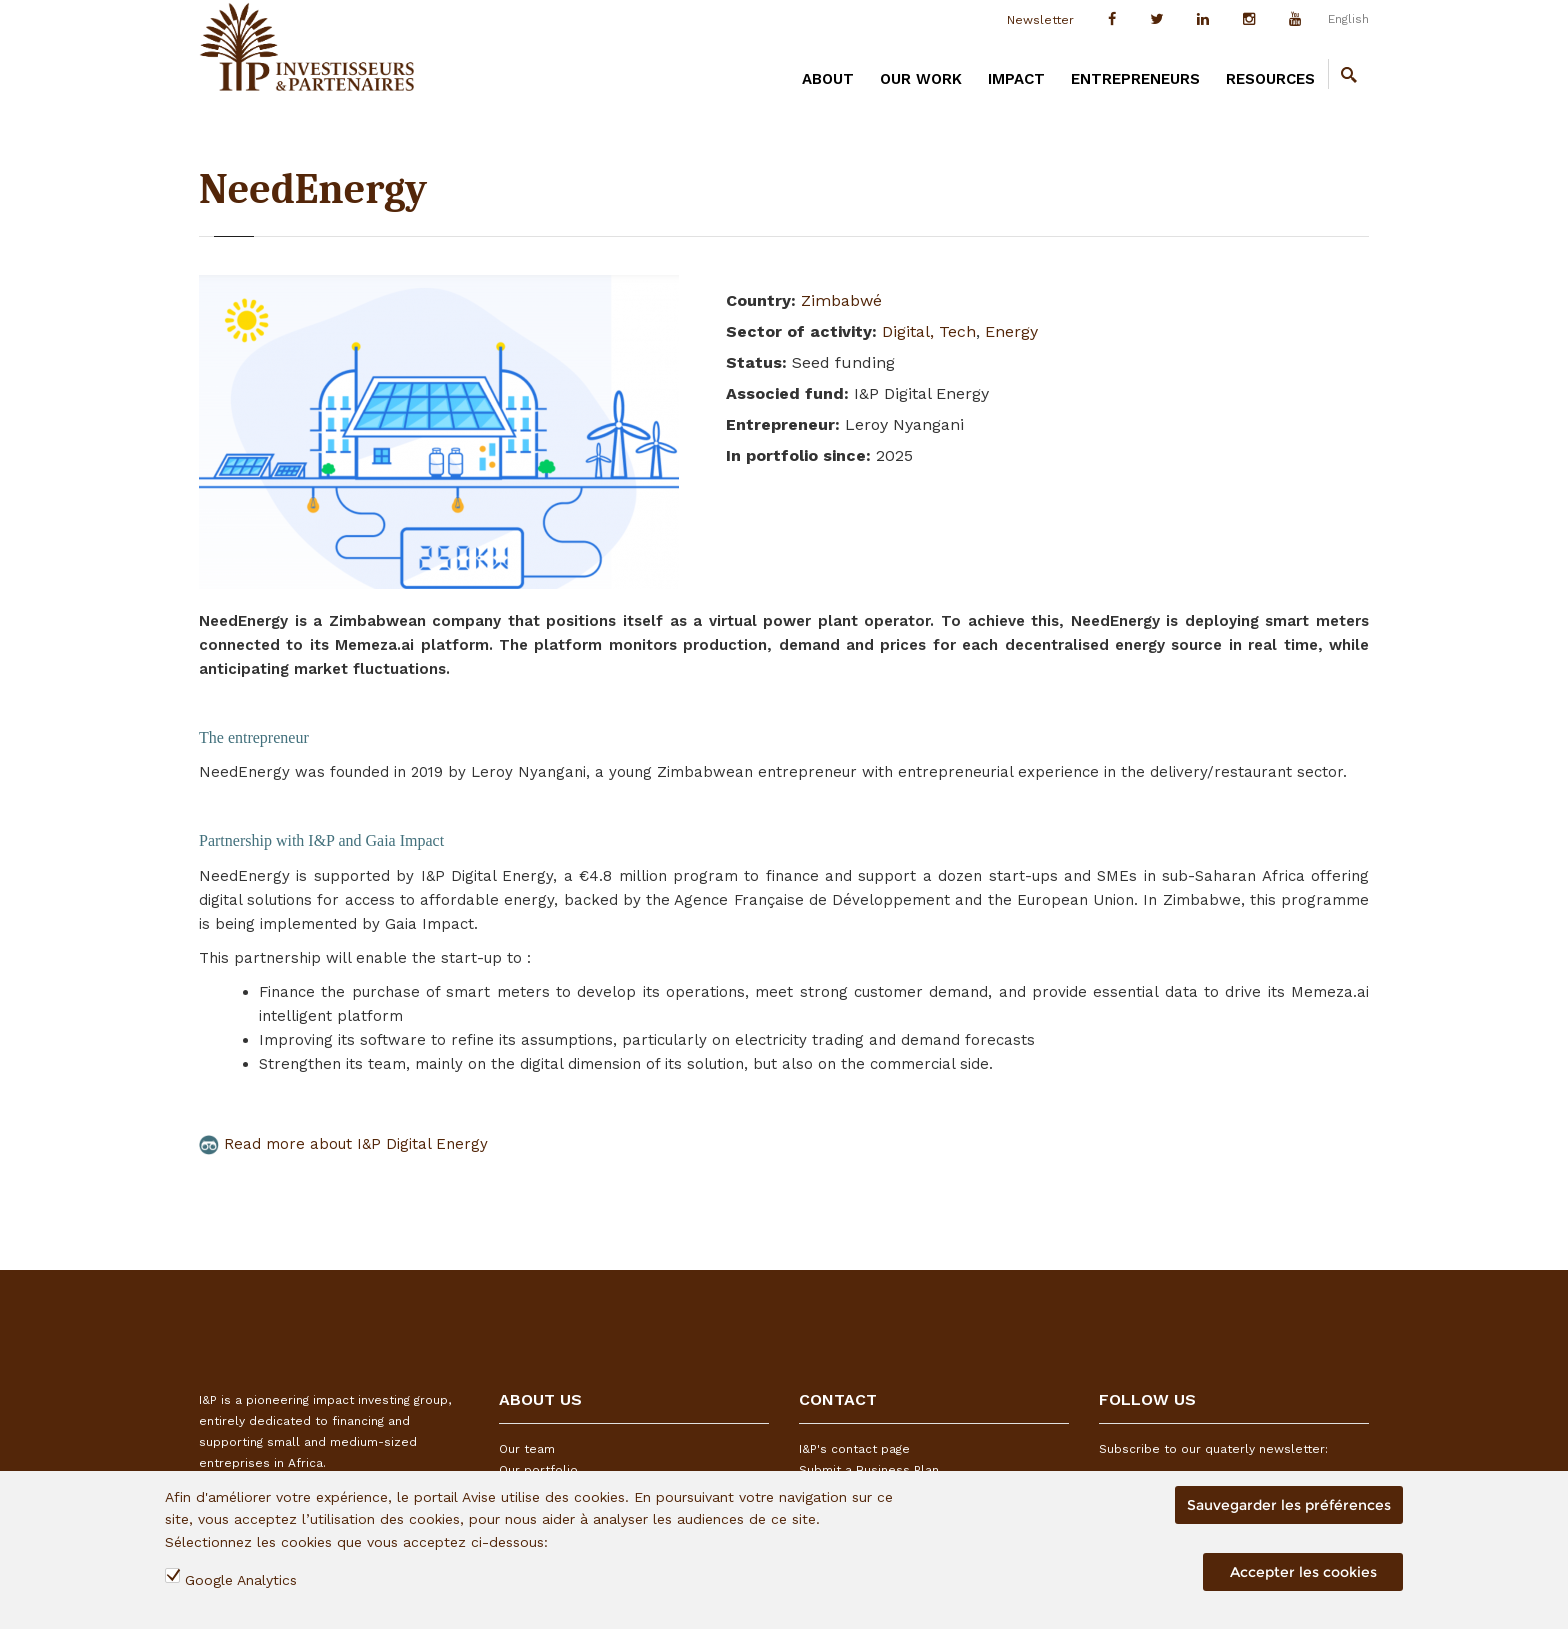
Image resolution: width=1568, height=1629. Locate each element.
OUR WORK (921, 79)
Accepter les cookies (1303, 1572)
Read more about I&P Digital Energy (343, 1144)
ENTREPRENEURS (1135, 79)
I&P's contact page (854, 1449)
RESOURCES (1270, 79)
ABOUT (828, 79)
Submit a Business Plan (869, 1470)
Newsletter (1040, 20)
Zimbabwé (841, 300)
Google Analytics (241, 1580)
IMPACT (1016, 79)
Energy (1011, 331)
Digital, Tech (929, 331)
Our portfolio (538, 1470)
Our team (527, 1449)
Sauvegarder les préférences (1289, 1505)
